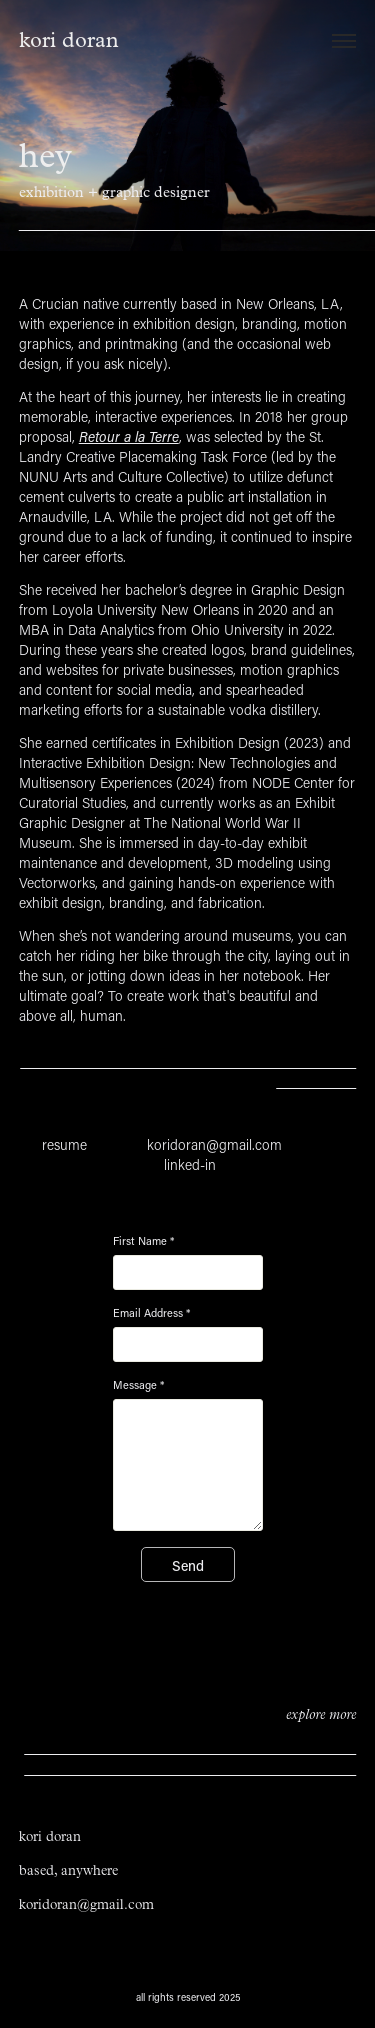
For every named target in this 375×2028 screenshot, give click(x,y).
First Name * (143, 1241)
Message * (138, 1385)
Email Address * (151, 1313)
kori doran (69, 40)
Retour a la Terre (129, 436)
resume (64, 1144)
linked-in (190, 1164)
